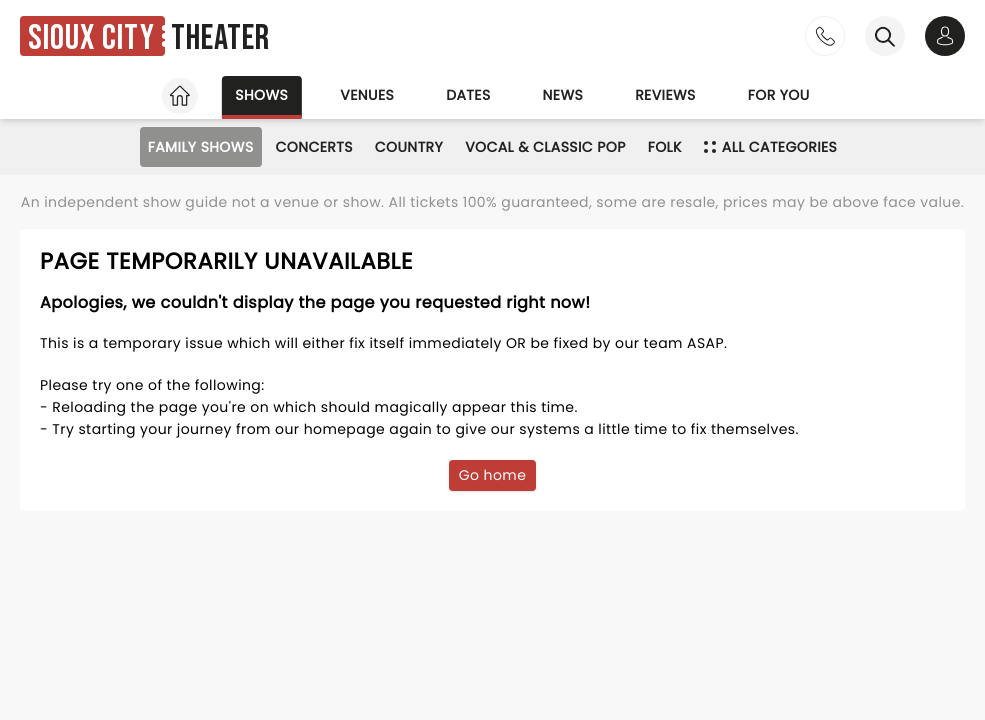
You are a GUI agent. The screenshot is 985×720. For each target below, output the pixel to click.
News (563, 95)
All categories (770, 147)
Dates (468, 95)
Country (409, 147)
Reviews (665, 95)
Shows (261, 95)
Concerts (314, 147)
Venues (367, 95)
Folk (665, 147)
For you (779, 95)
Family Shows (201, 147)
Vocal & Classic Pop (545, 147)
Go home (493, 475)
